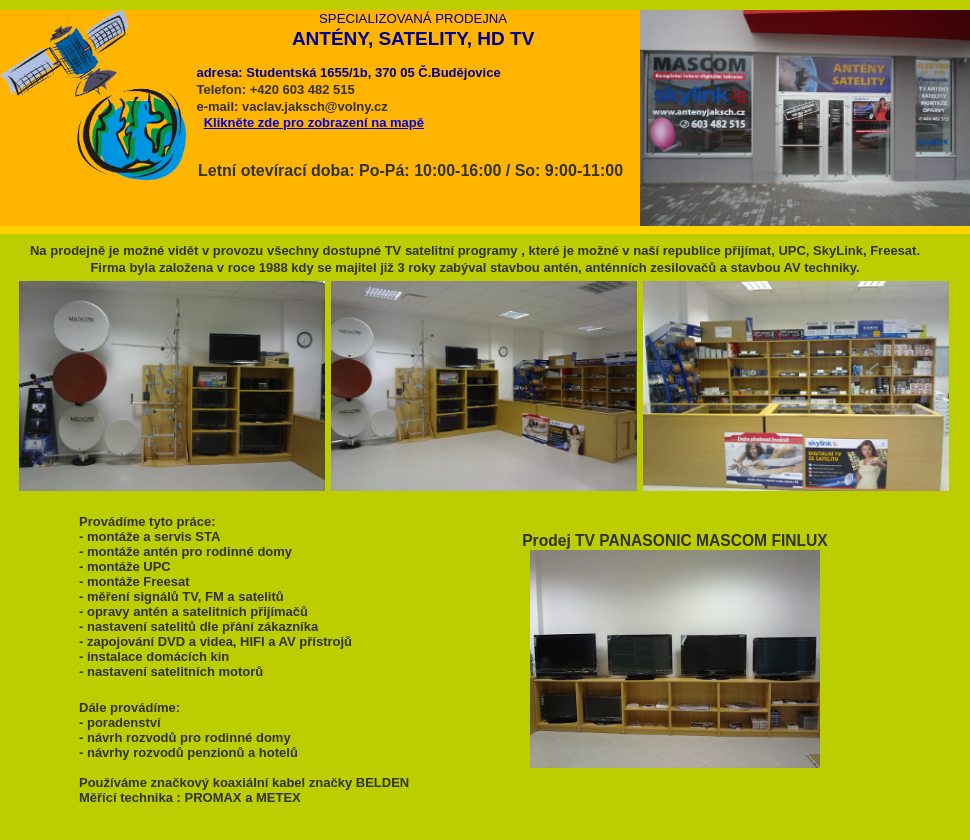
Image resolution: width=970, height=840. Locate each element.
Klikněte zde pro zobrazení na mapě (314, 122)
